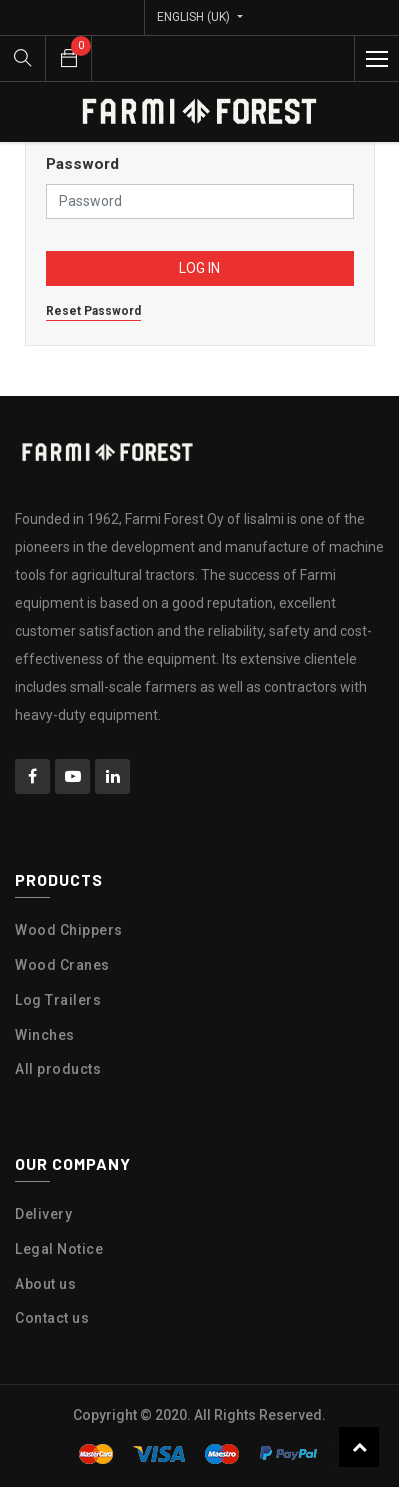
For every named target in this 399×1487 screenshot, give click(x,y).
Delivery (43, 1214)
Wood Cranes (62, 965)
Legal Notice (59, 1249)
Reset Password (93, 311)
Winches (45, 1035)
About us (45, 1284)
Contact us (52, 1318)
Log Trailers (58, 1000)
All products (58, 1069)
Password (82, 164)
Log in (199, 268)
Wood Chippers (69, 930)
